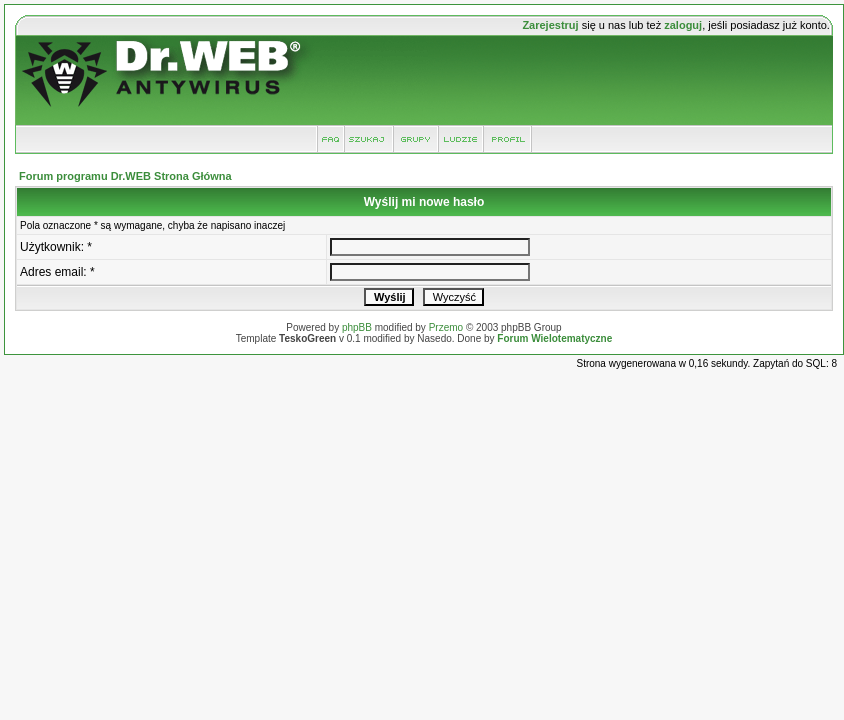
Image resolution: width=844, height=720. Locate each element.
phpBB (357, 327)
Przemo (446, 327)
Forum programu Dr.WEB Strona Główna (125, 176)
